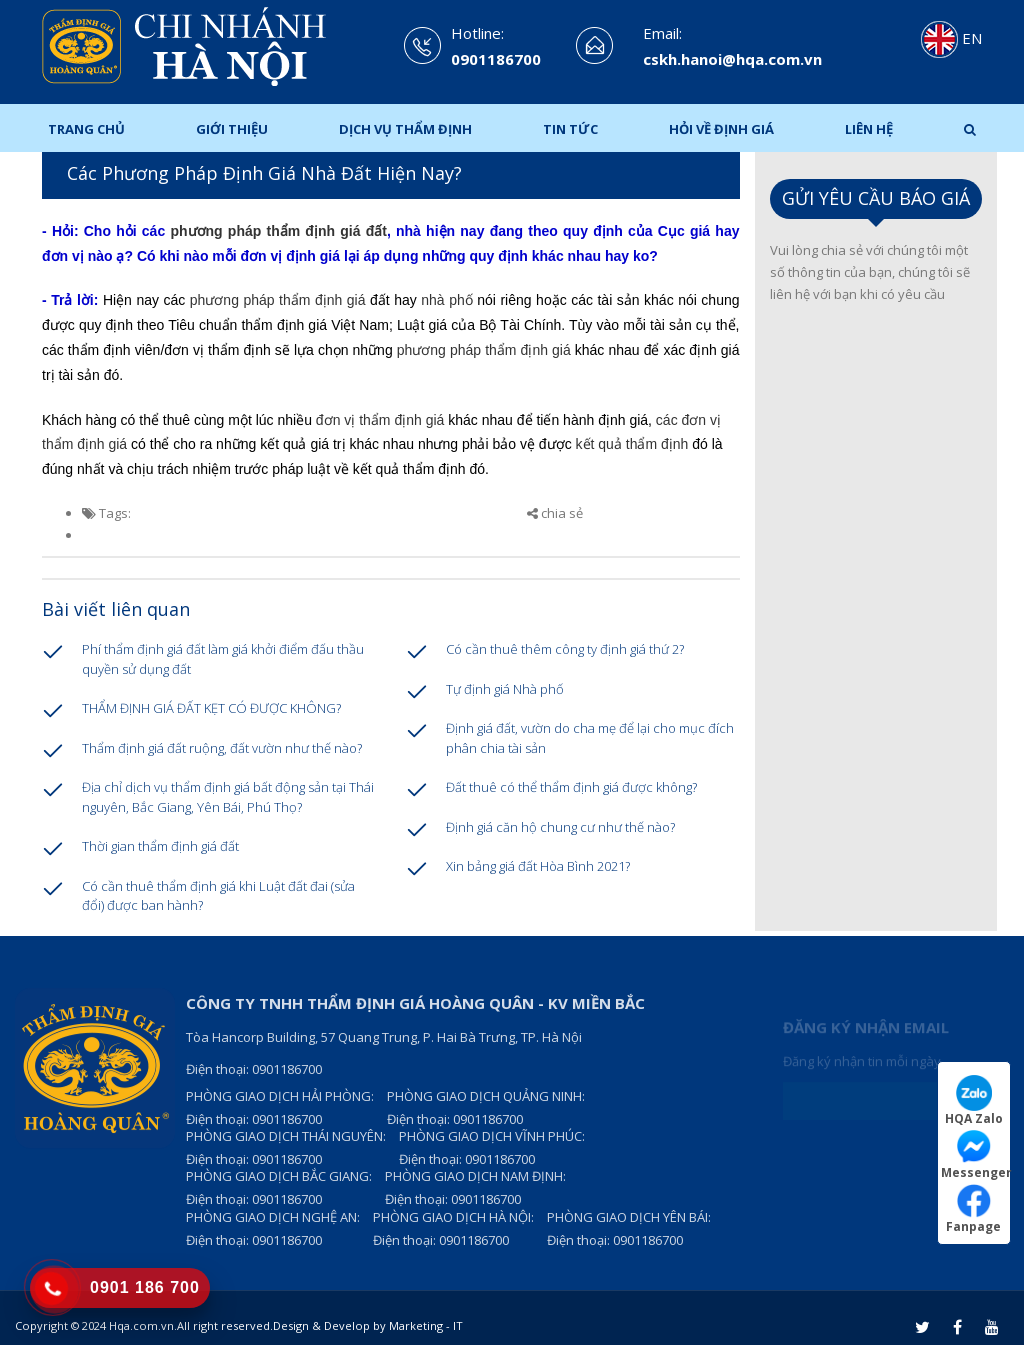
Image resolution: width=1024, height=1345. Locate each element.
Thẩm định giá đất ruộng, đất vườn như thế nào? (222, 748)
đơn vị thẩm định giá (380, 420)
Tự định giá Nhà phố (505, 689)
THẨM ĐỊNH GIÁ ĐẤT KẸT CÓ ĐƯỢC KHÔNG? (211, 708)
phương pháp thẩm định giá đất (278, 231)
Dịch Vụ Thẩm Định (405, 129)
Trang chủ (86, 129)
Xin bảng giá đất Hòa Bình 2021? (538, 866)
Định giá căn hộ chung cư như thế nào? (560, 827)
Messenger (975, 1154)
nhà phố (446, 300)
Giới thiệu (232, 129)
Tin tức (570, 129)
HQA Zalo (974, 1100)
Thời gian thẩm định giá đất (160, 846)
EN (951, 38)
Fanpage (973, 1208)
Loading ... (876, 625)
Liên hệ (869, 129)
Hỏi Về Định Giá (721, 129)
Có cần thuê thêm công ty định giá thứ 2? (565, 649)
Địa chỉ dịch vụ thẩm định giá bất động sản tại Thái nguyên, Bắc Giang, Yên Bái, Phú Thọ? (228, 797)
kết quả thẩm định (630, 444)
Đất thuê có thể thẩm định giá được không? (571, 787)
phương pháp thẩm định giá (278, 300)
